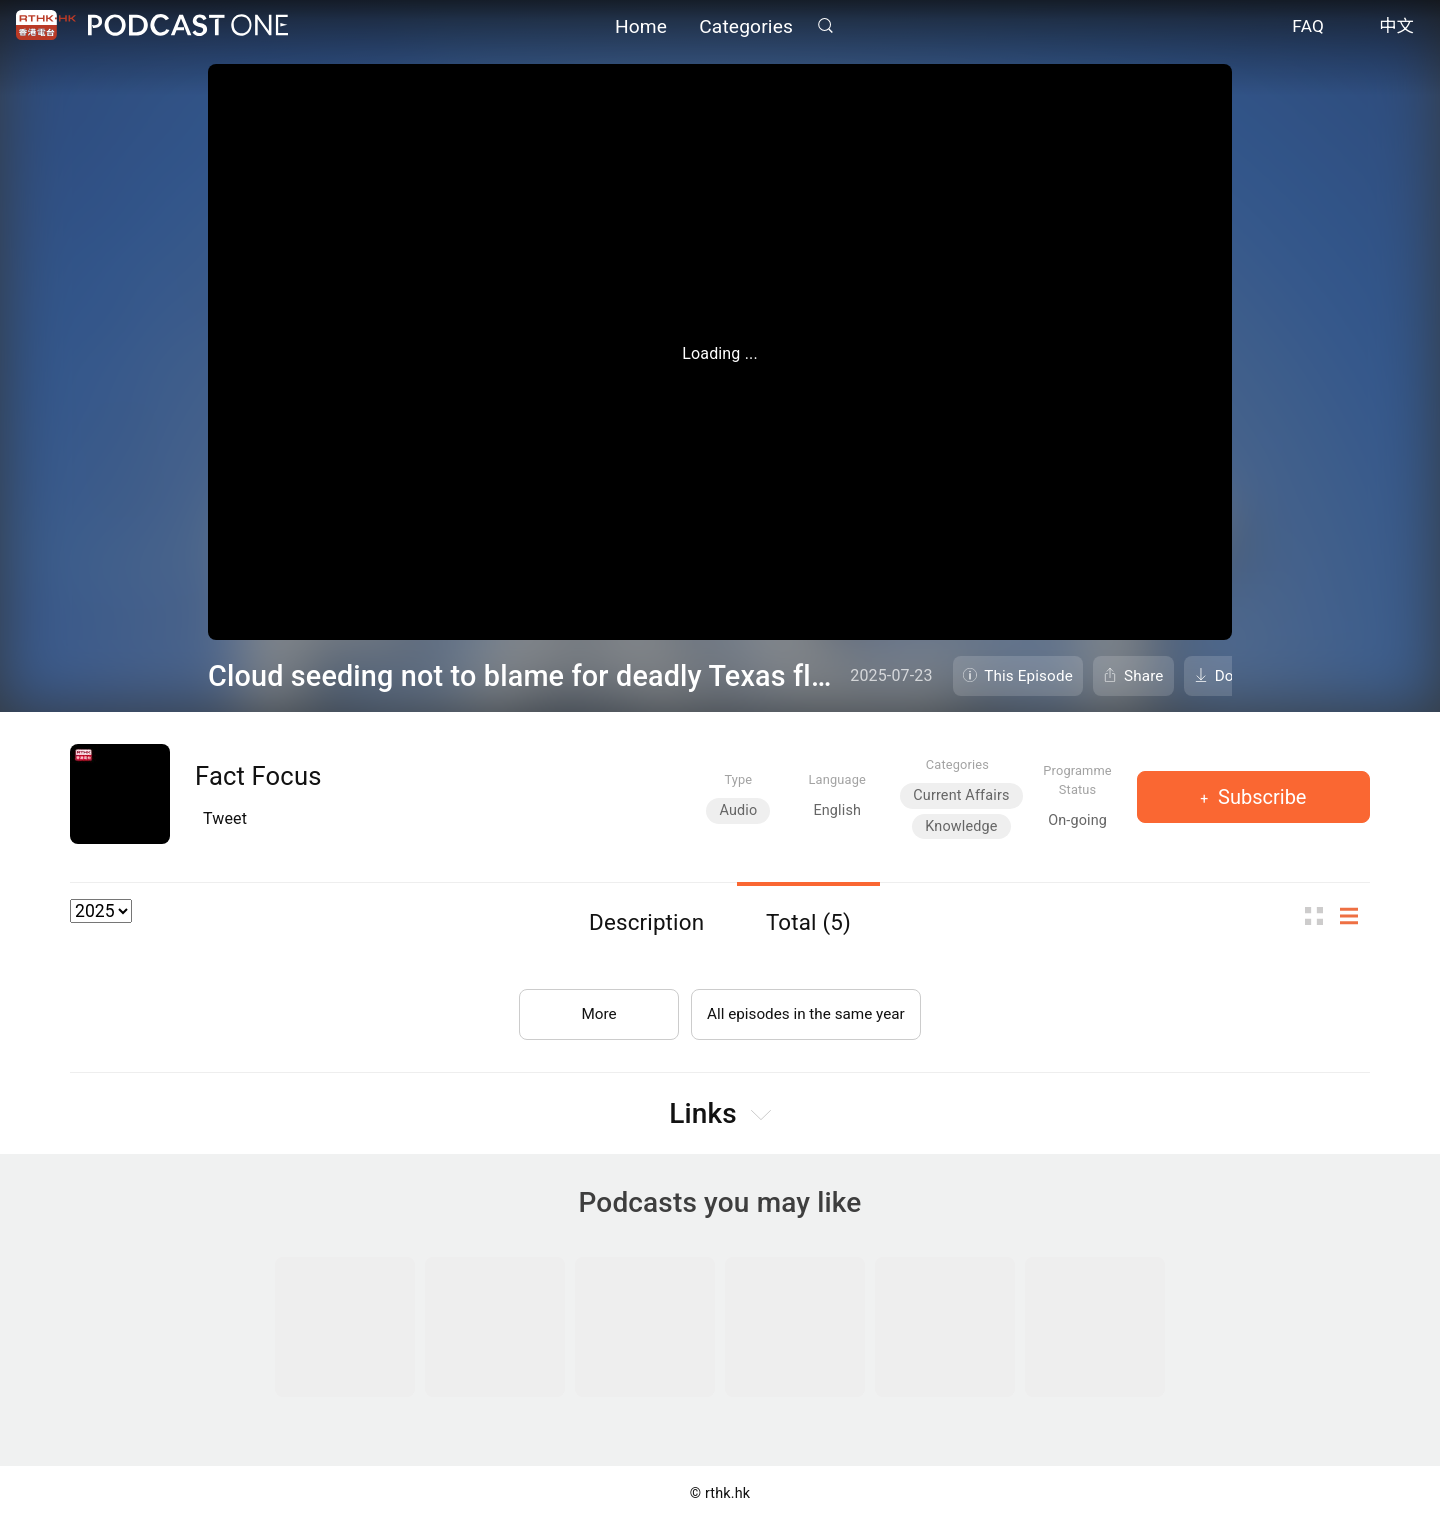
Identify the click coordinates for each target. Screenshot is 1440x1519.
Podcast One (188, 26)
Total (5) (808, 922)
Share (1144, 676)
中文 (1396, 28)
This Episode (1028, 676)
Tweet (225, 818)
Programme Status (1077, 780)
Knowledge (961, 826)
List (1355, 916)
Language (837, 779)
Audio (738, 810)
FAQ (1308, 28)
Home (641, 27)
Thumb (1320, 916)
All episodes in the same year (805, 1008)
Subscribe (1259, 797)
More (593, 1008)
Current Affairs (961, 795)
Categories (746, 27)
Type (738, 779)
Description (646, 922)
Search (825, 26)
